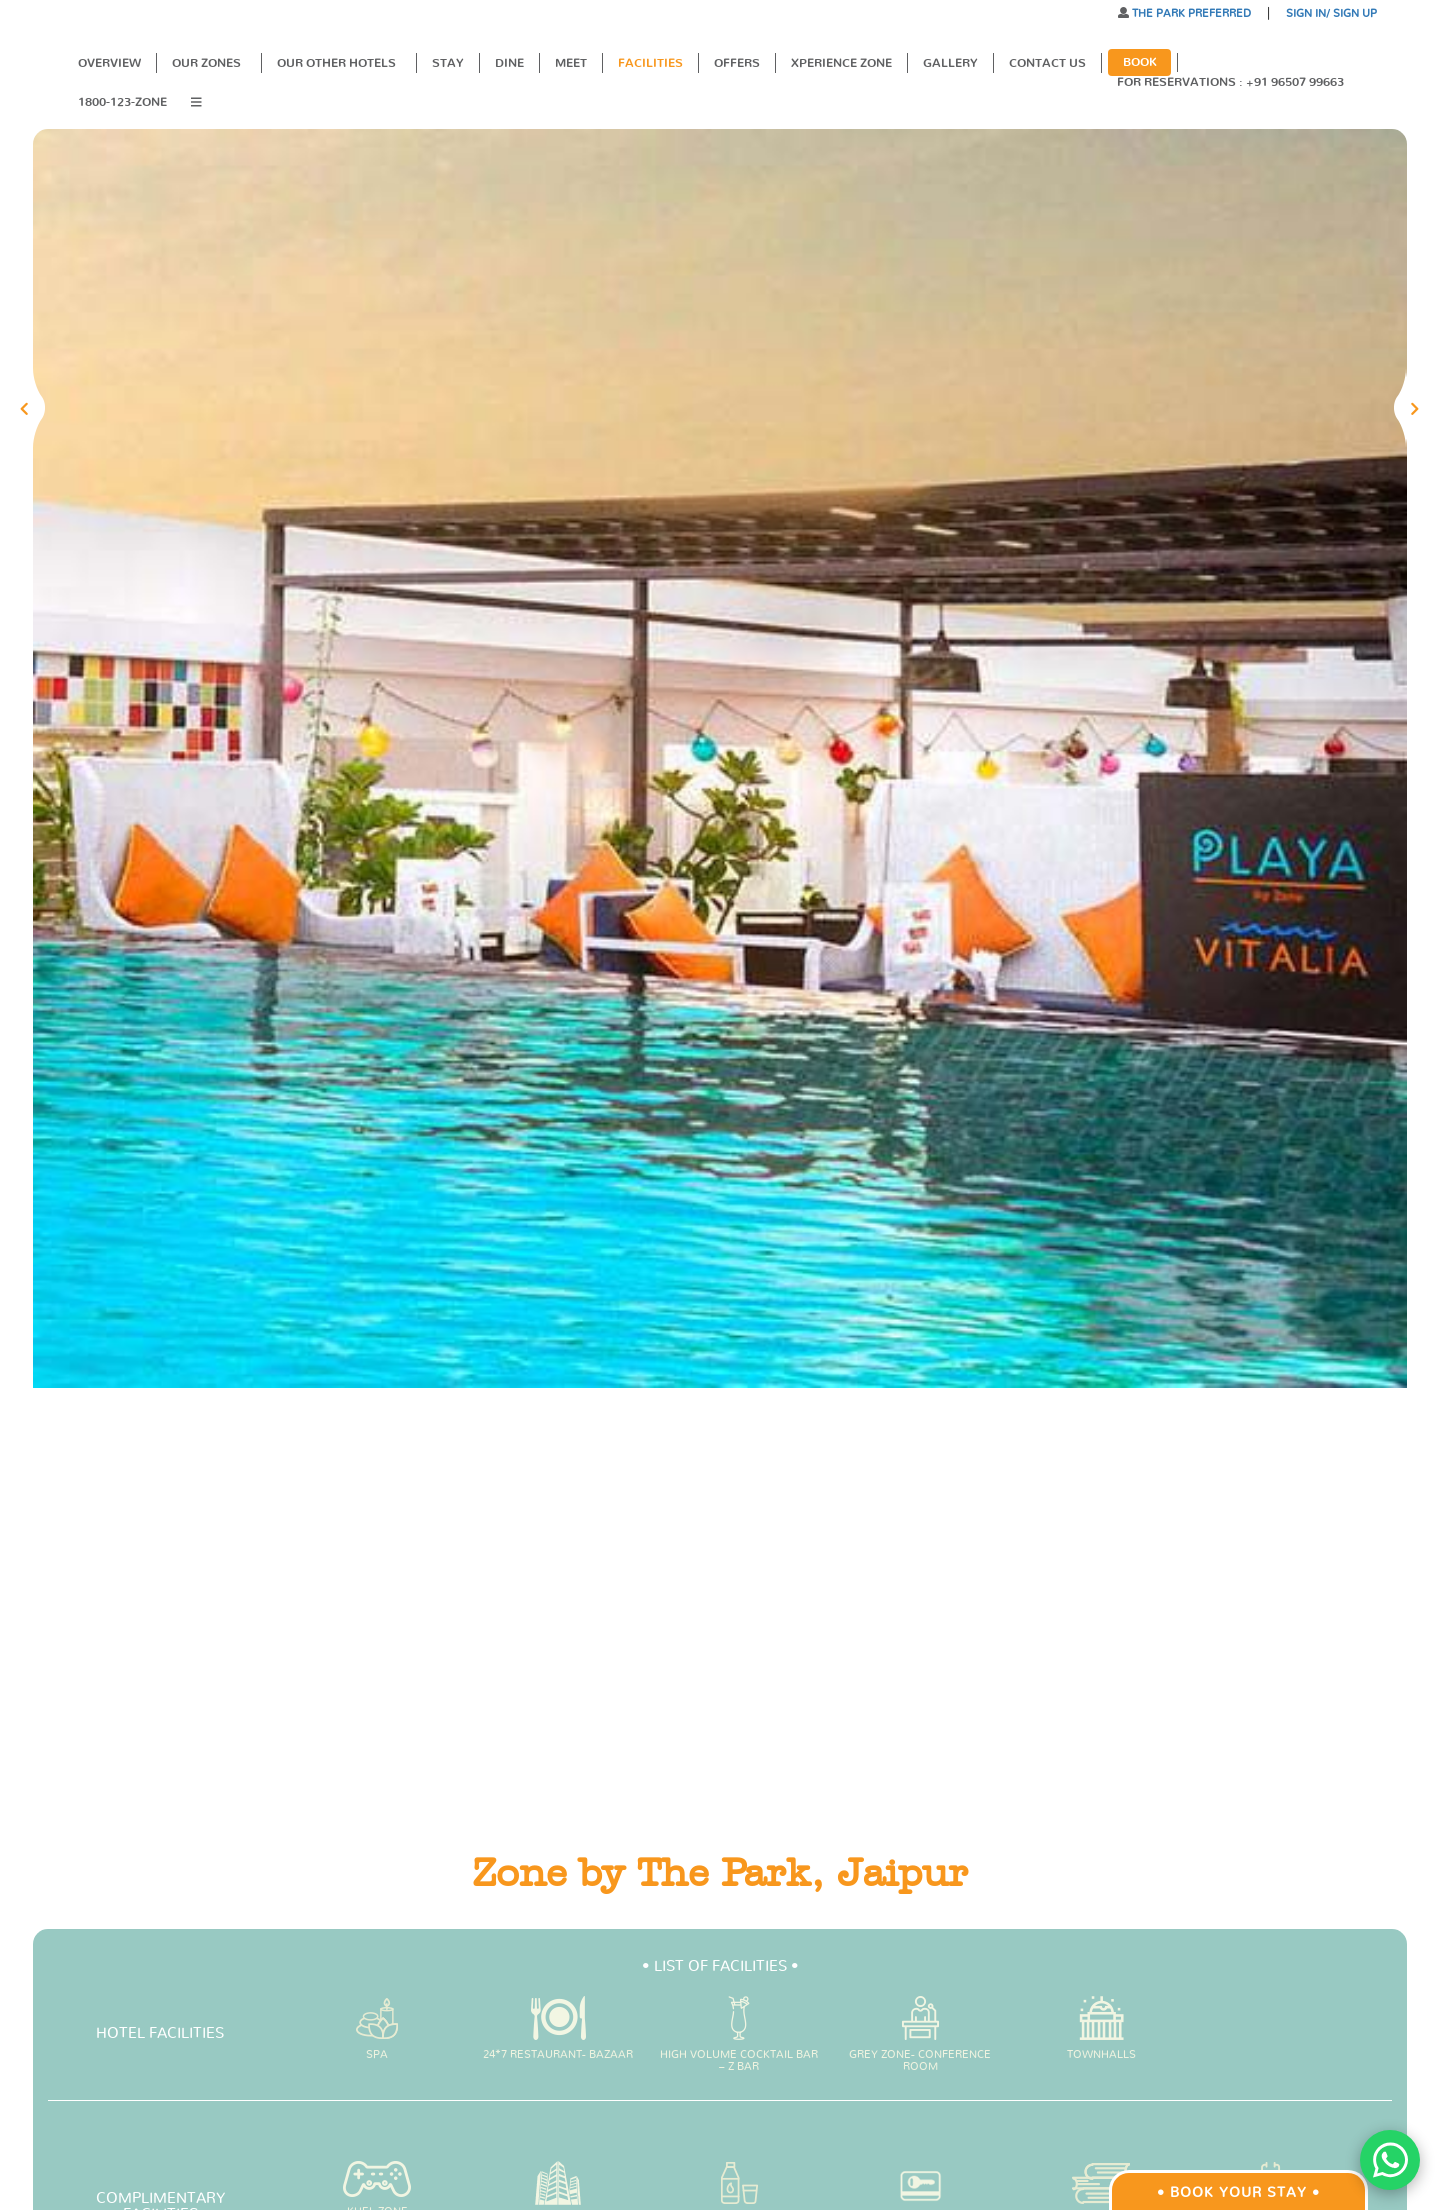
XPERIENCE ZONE (841, 63)
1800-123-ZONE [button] (122, 102)
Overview (109, 63)
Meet (571, 63)
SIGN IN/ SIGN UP (1331, 13)
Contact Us (1047, 63)
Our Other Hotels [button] (338, 63)
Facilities (650, 63)
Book (1140, 62)
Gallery (950, 63)
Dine (509, 63)
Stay (448, 63)
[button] (203, 104)
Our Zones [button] (208, 63)
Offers (737, 63)
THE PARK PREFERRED (1190, 13)
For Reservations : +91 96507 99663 (1234, 82)
